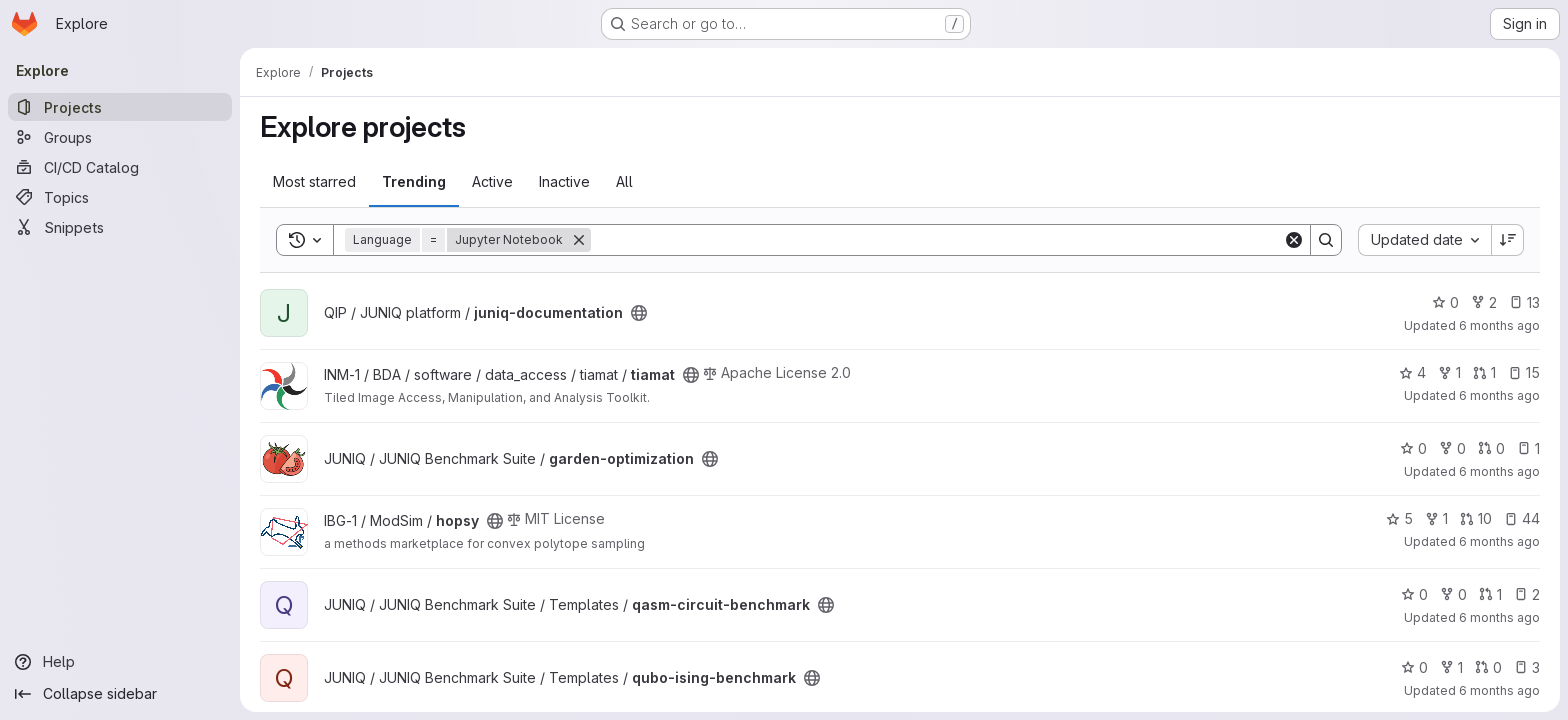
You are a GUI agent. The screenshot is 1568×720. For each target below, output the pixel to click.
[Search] (937, 240)
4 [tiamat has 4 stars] (1412, 372)
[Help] (120, 662)
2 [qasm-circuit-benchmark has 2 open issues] (1527, 594)
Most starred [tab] (314, 181)
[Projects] (120, 107)
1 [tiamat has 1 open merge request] (1484, 372)
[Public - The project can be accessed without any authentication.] (639, 313)
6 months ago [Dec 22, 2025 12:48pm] (1499, 690)
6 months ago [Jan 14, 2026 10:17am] (1499, 471)
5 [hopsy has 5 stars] (1399, 518)
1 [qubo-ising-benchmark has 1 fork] (1451, 667)
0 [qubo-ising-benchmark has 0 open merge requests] (1488, 667)
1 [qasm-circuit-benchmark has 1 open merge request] (1490, 594)
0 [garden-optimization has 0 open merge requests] (1491, 448)
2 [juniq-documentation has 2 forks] (1484, 302)
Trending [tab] (414, 181)
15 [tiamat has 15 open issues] (1524, 372)
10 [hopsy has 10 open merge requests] (1476, 518)
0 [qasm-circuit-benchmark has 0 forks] (1453, 594)
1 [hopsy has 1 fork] (1436, 518)
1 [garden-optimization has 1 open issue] (1528, 448)
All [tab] (624, 181)
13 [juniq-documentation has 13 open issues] (1524, 302)
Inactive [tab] (564, 181)
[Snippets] (120, 227)
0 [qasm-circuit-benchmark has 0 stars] (1414, 594)
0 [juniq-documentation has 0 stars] (1445, 302)
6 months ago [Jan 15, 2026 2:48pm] (1499, 395)
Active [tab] (492, 181)
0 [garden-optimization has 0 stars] (1413, 448)
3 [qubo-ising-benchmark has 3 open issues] (1527, 667)
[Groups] (120, 137)
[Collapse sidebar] (120, 694)
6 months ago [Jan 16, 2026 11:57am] (1499, 325)
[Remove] (579, 240)
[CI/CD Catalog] (120, 167)
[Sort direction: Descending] (1508, 240)
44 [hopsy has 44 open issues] (1522, 518)
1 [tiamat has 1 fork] (1449, 372)
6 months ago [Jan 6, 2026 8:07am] (1499, 541)
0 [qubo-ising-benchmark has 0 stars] (1414, 667)
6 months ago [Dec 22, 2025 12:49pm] (1499, 617)
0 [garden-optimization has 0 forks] (1452, 448)
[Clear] (1294, 240)
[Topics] (120, 197)
